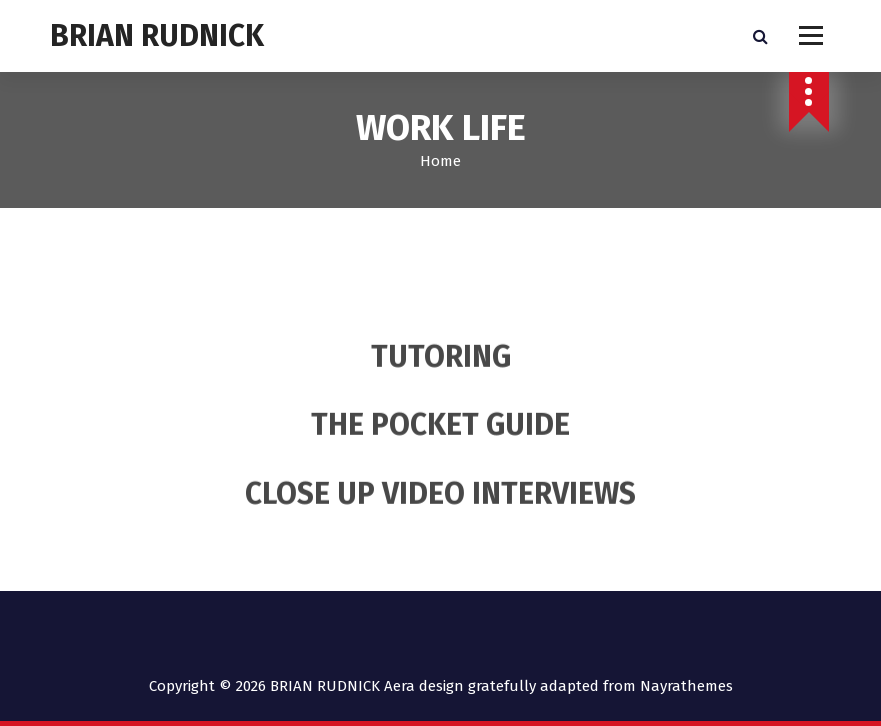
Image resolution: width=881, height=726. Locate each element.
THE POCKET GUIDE (440, 440)
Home (440, 161)
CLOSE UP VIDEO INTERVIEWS (440, 509)
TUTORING (441, 372)
